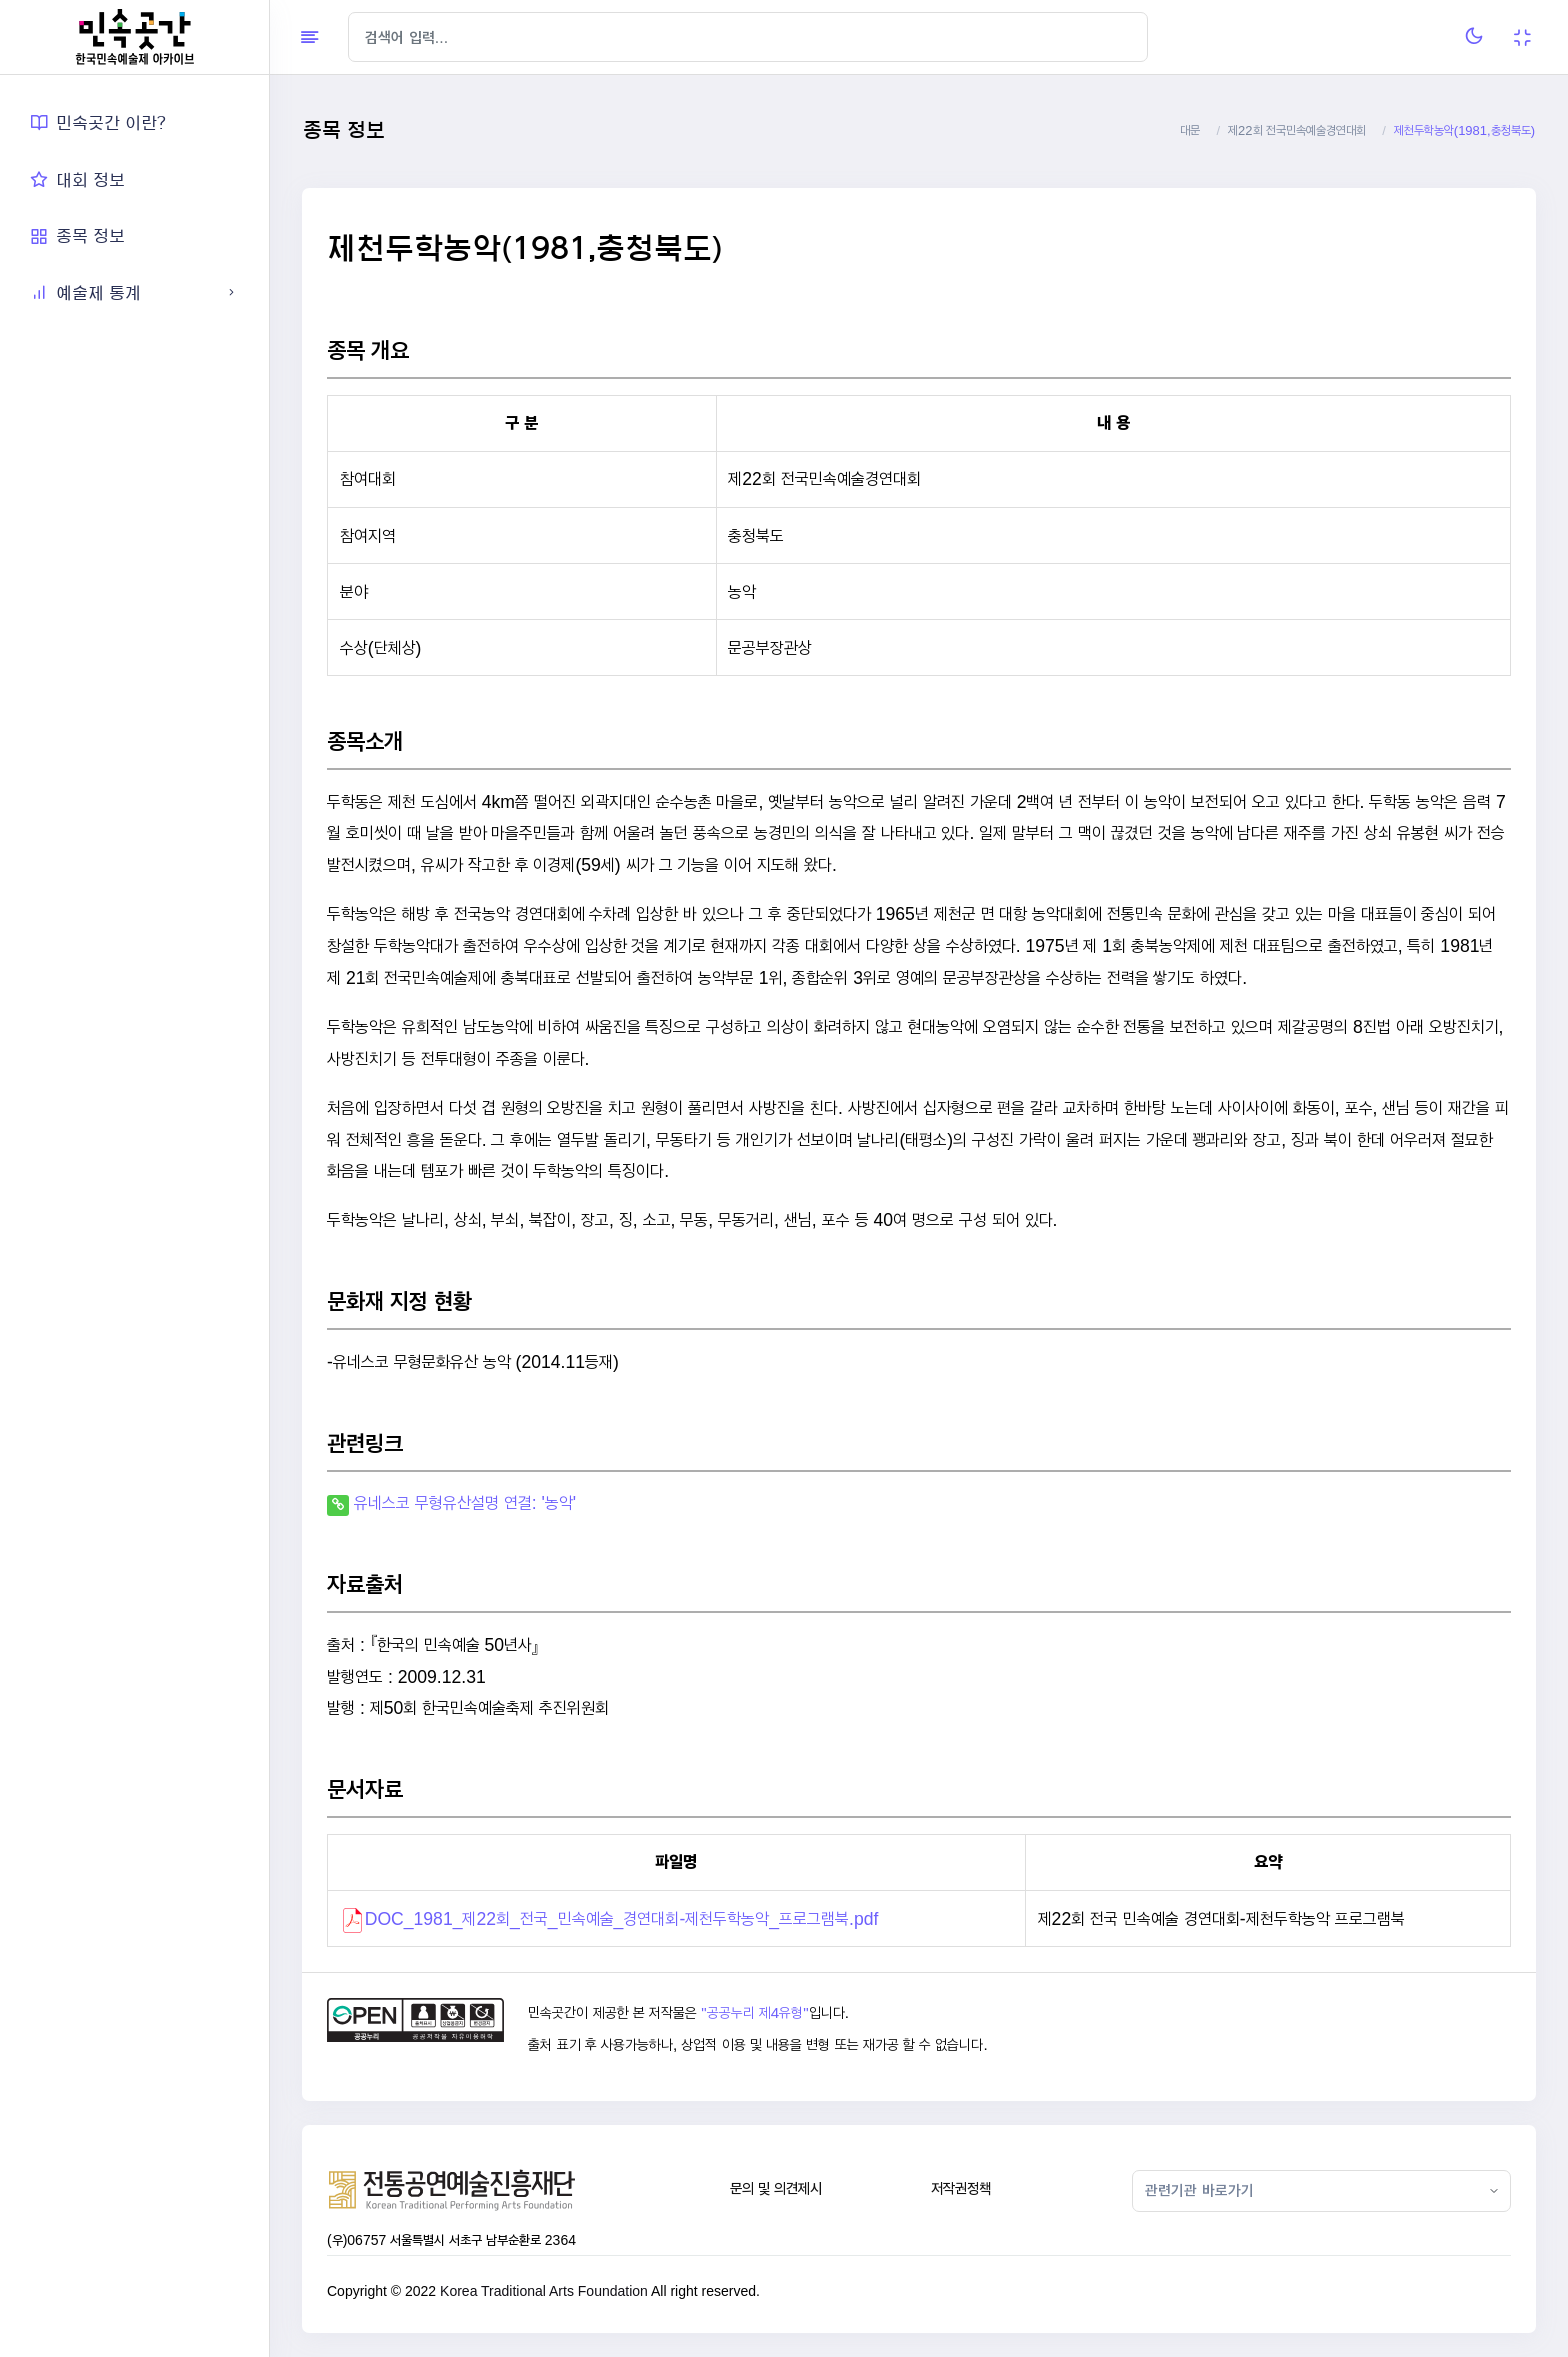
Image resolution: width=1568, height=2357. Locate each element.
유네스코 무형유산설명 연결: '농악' (465, 1502)
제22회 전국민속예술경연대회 (1297, 130)
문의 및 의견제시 (776, 2188)
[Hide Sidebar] (309, 37)
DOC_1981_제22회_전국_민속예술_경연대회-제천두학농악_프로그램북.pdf (622, 1918)
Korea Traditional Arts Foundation (544, 2291)
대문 (1190, 130)
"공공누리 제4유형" (754, 2013)
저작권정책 (961, 2188)
